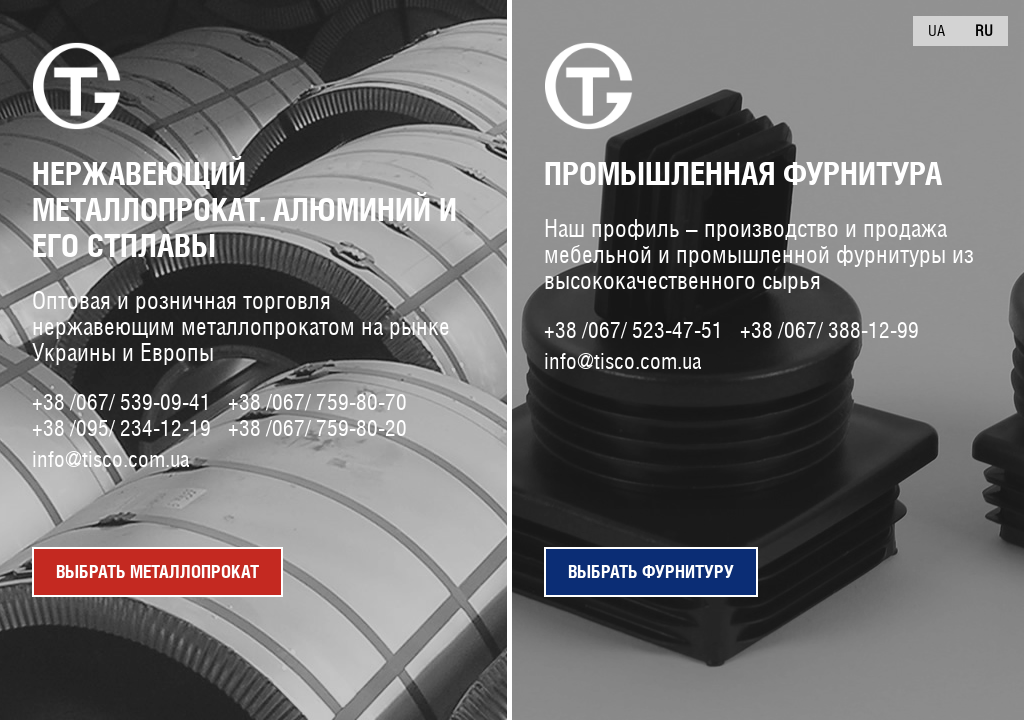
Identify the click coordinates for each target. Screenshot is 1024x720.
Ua (936, 30)
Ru (984, 30)
